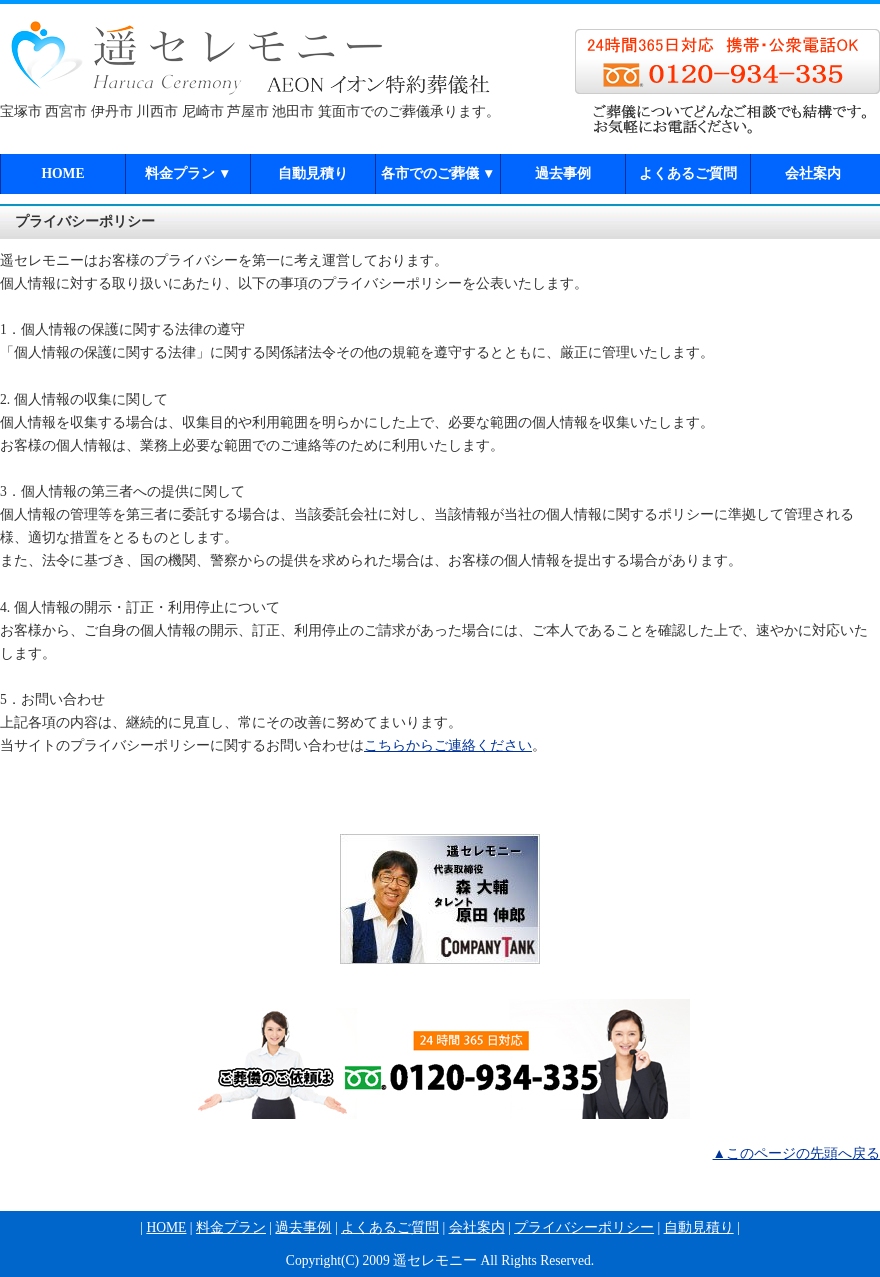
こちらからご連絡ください (448, 745)
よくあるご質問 (688, 173)
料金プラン (188, 173)
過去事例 (563, 173)
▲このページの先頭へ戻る (796, 1153)
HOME (62, 173)
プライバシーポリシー (584, 1227)
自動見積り (313, 173)
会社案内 (813, 173)
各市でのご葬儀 (438, 173)
